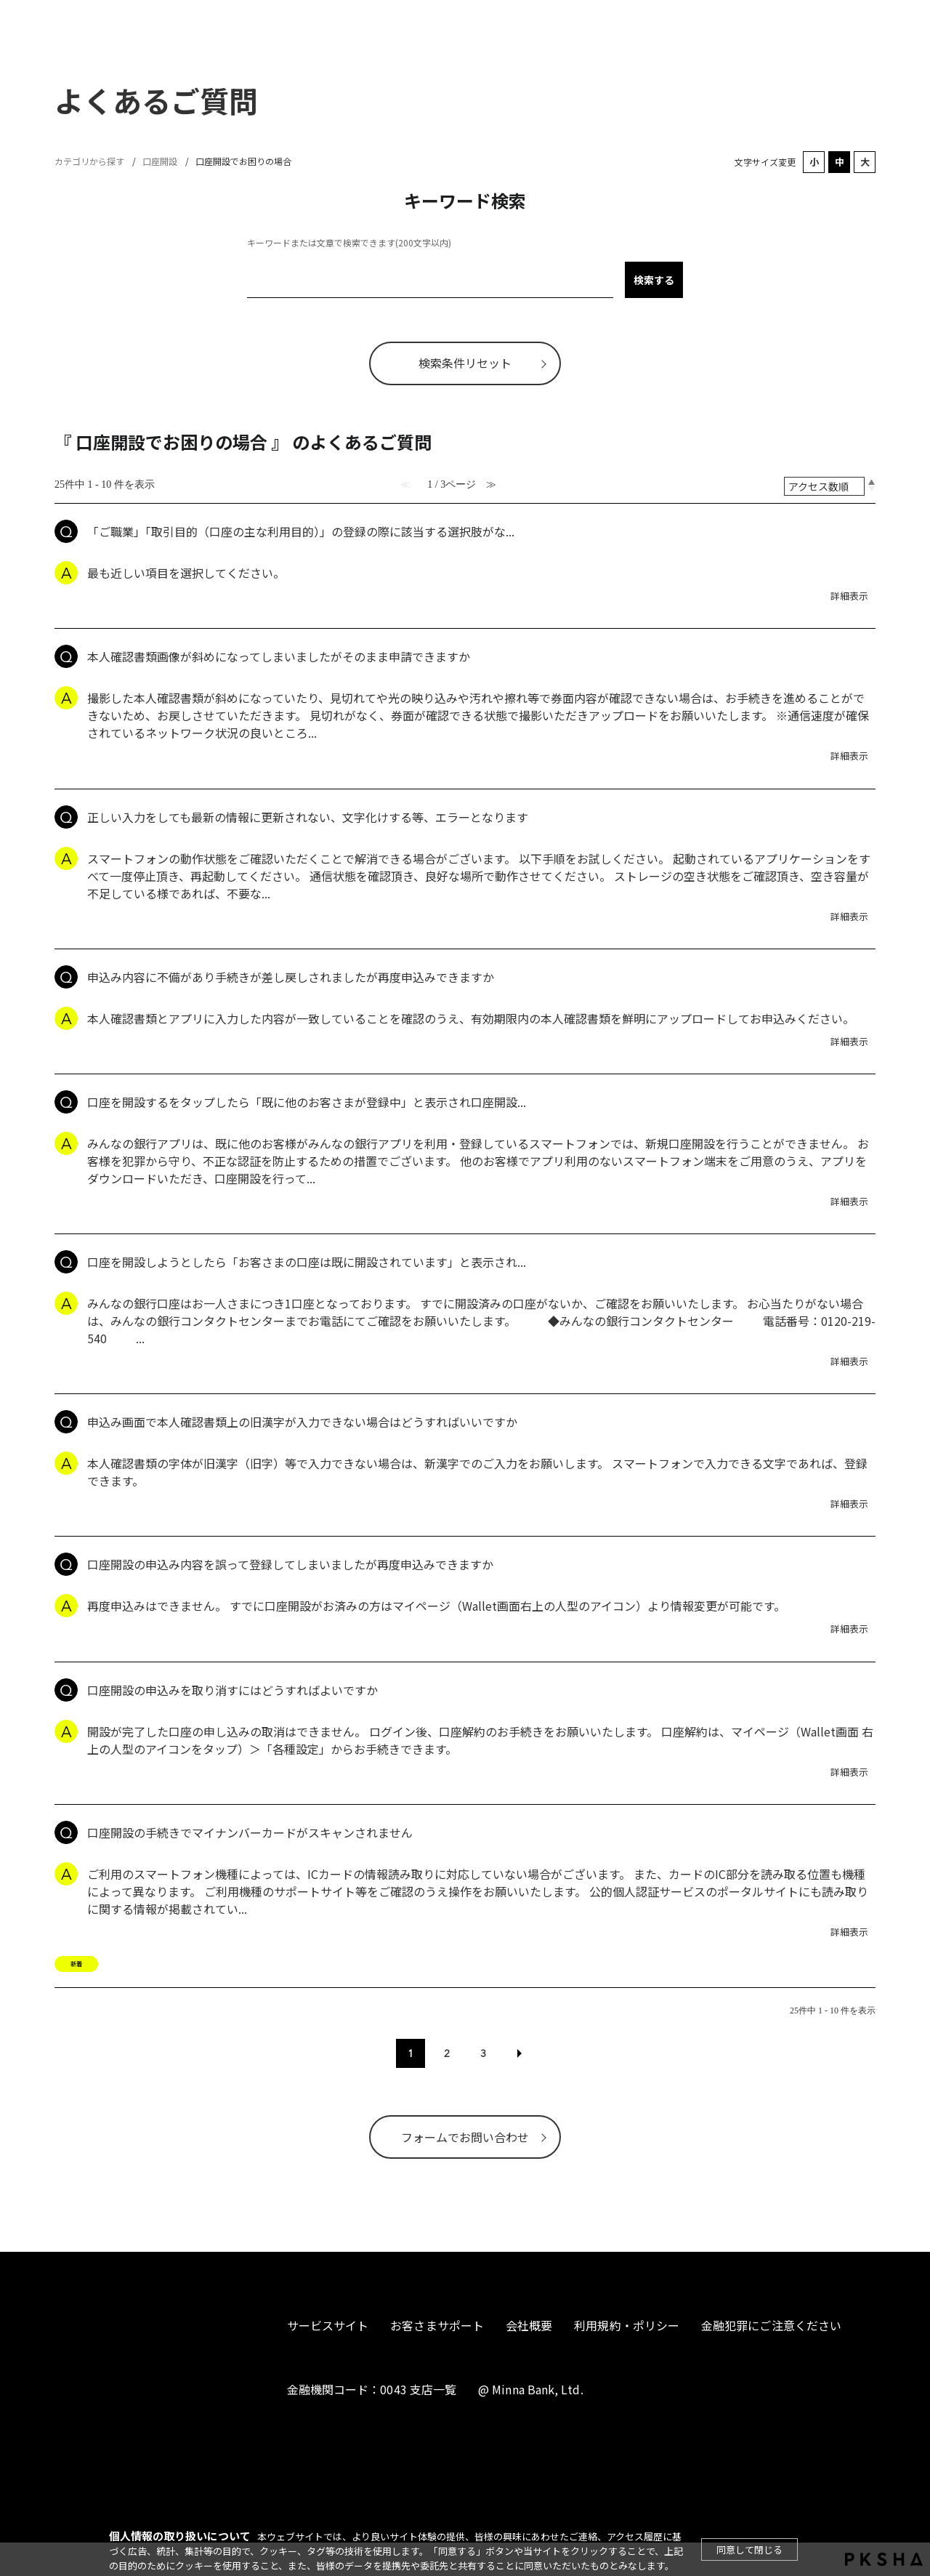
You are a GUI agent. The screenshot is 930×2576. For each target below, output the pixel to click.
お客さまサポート (437, 2325)
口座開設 (159, 161)
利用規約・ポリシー (626, 2325)
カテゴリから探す (89, 161)
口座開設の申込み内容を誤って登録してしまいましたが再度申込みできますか (290, 1564)
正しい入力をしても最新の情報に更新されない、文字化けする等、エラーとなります (307, 817)
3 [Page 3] (483, 2053)
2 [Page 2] (447, 2053)
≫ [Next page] (519, 2053)
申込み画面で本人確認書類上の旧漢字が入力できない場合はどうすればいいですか (302, 1421)
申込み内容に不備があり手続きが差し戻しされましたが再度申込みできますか (290, 977)
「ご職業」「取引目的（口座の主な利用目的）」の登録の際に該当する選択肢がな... (300, 531)
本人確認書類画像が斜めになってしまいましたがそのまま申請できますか (278, 656)
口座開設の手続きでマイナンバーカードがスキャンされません (250, 1832)
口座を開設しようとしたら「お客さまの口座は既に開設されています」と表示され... (306, 1262)
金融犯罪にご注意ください (771, 2325)
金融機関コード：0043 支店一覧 (371, 2389)
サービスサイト (328, 2325)
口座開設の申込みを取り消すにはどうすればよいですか (232, 1690)
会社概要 (529, 2325)
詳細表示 (849, 596)
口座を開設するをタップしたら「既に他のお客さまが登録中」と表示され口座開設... (306, 1102)
